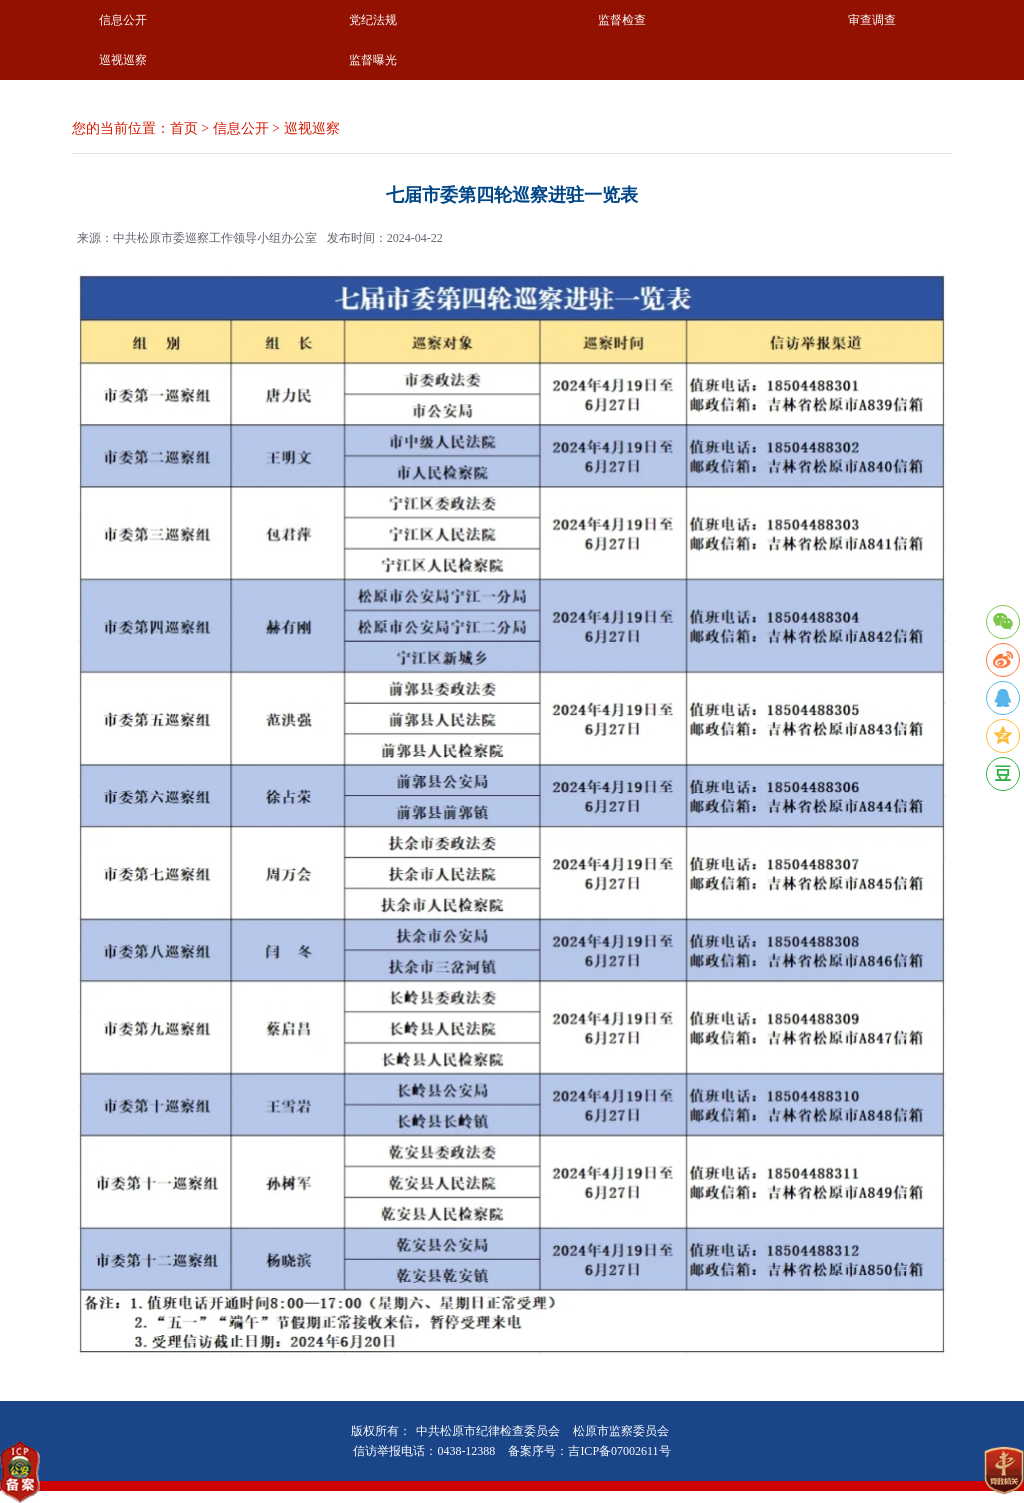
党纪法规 (373, 20)
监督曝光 (373, 60)
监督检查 (622, 20)
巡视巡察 (123, 60)
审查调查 (872, 20)
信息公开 (123, 20)
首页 (184, 128)
